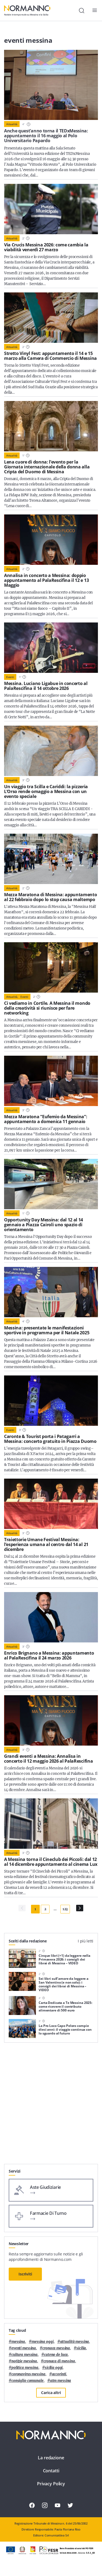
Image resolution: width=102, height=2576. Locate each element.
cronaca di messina (59, 2361)
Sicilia (81, 2348)
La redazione (51, 2458)
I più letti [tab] (85, 1941)
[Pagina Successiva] (79, 1908)
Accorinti (59, 2374)
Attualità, (12, 997)
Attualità (11, 124)
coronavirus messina (28, 2374)
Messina (18, 2341)
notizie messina (24, 2361)
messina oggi (42, 2341)
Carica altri (51, 2392)
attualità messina (74, 2341)
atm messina (60, 2380)
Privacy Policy (51, 2484)
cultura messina (24, 2354)
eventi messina (23, 2348)
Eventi (10, 677)
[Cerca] (81, 10)
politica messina (24, 2367)
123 (65, 1909)
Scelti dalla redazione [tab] (28, 1941)
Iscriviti (25, 2274)
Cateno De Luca (56, 2354)
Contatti (51, 2471)
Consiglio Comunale (27, 2380)
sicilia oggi (54, 2367)
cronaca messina (56, 2348)
